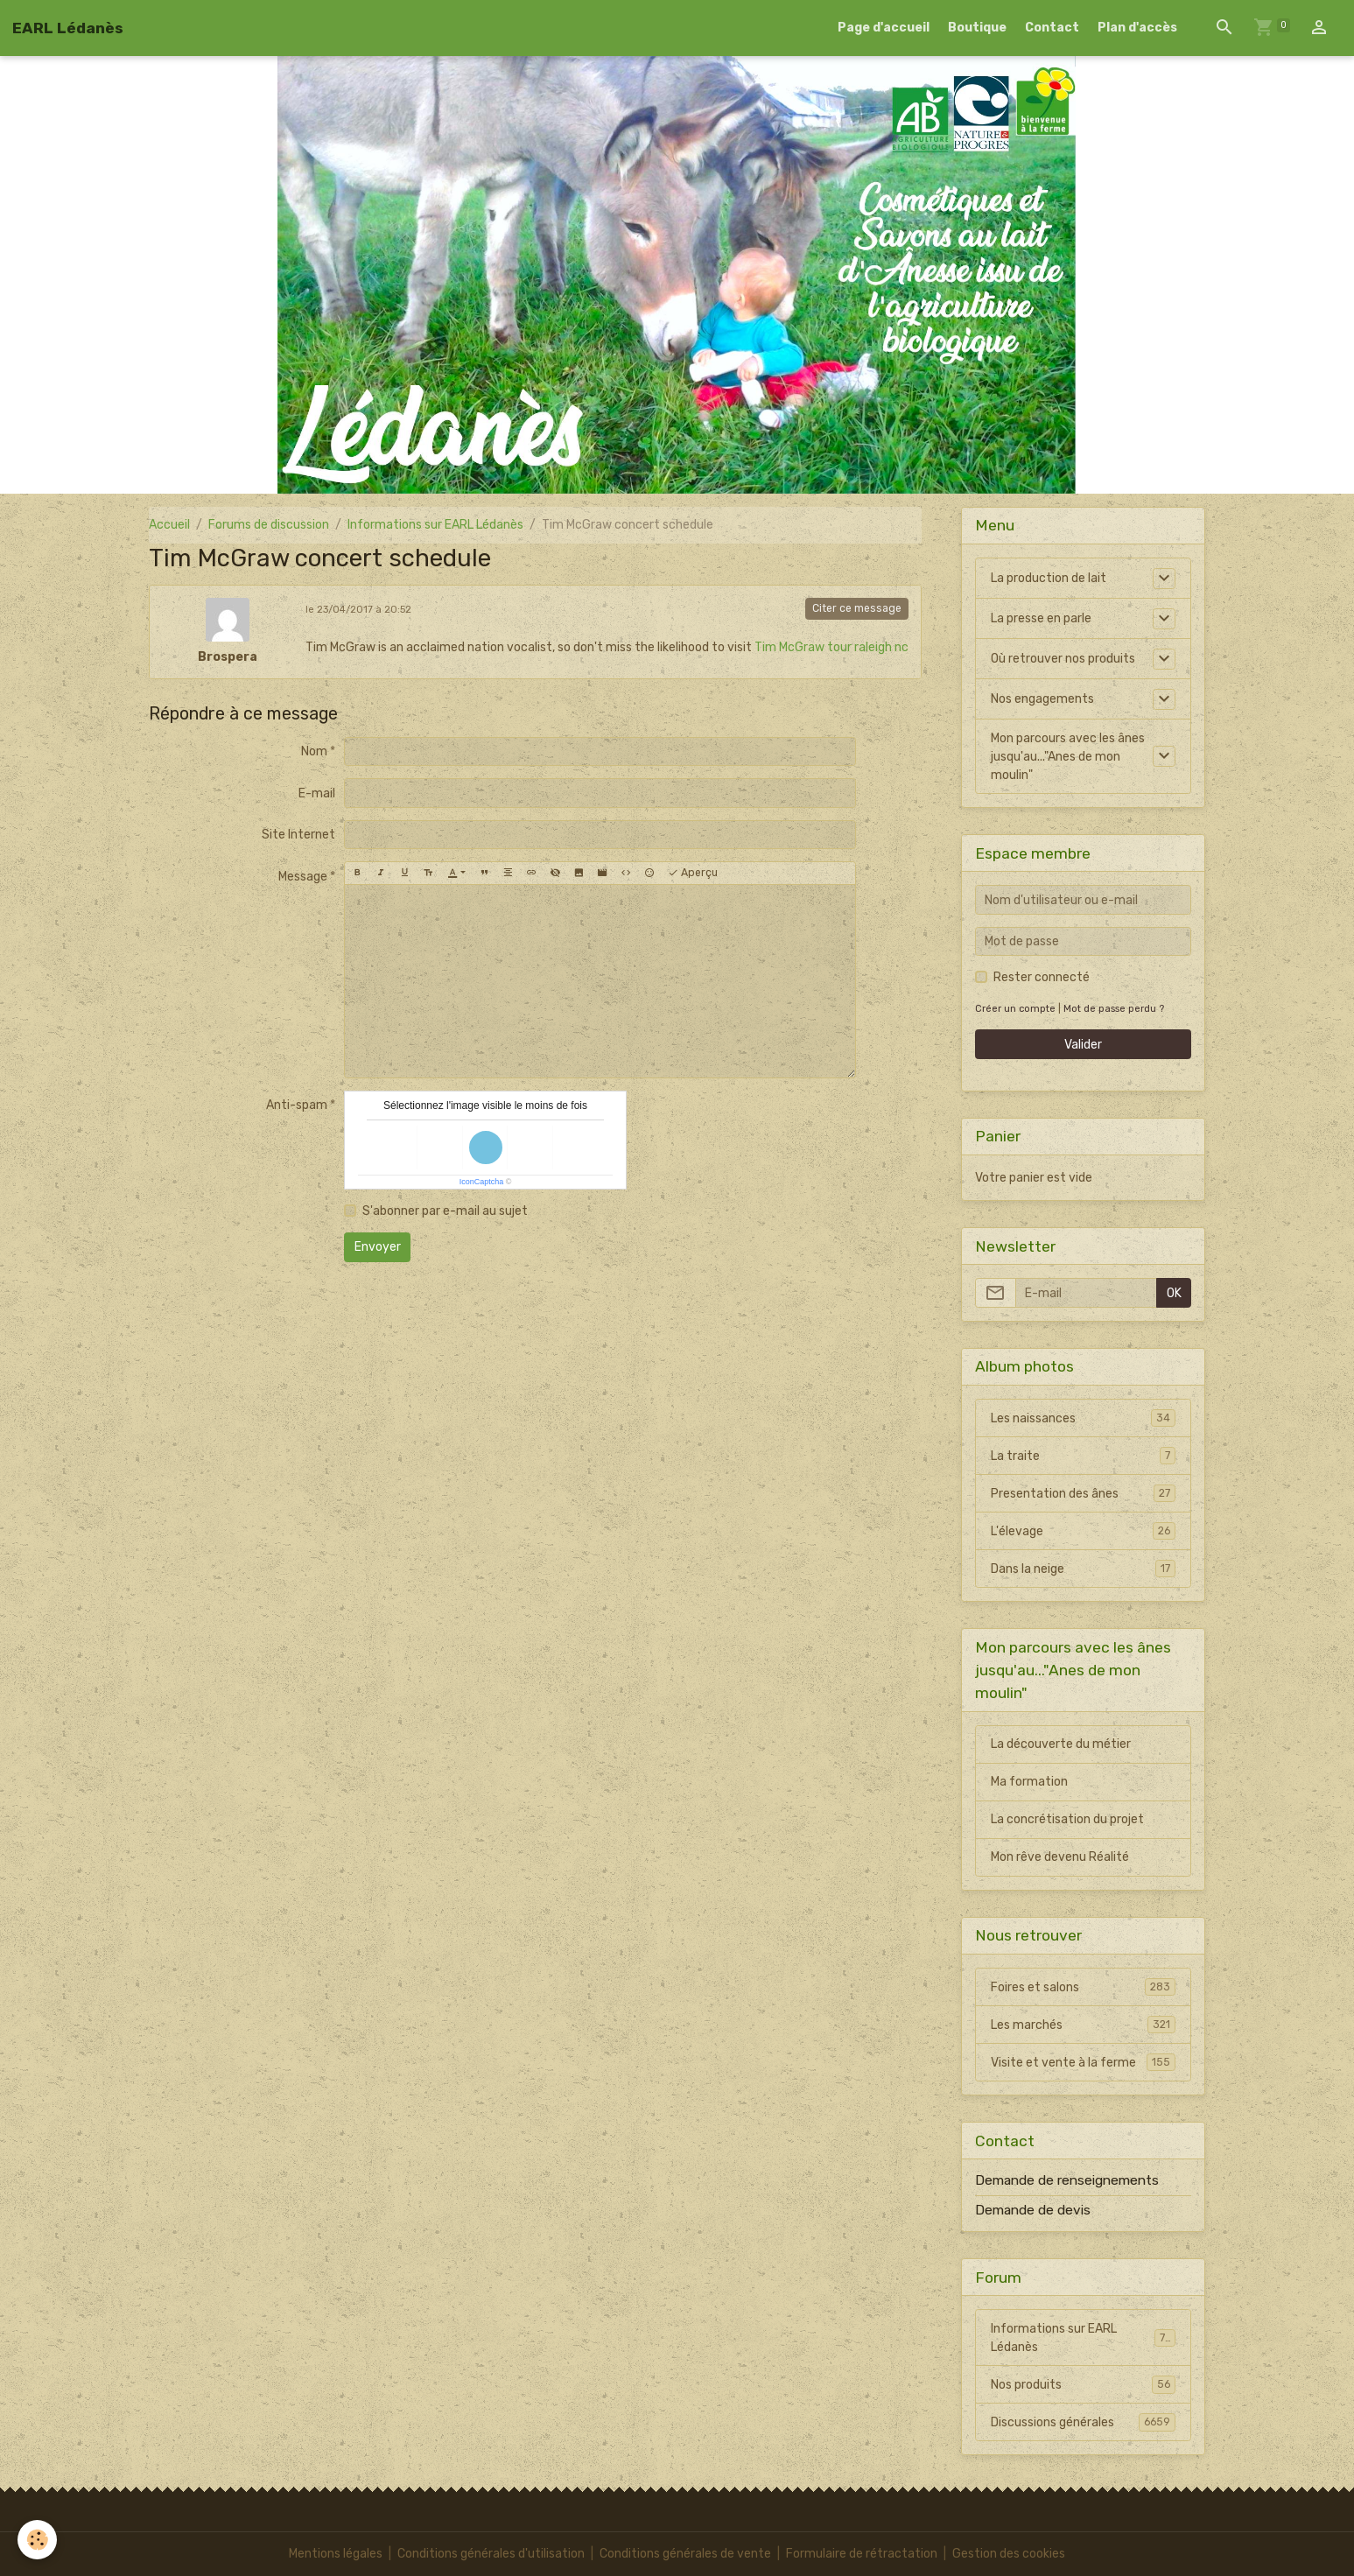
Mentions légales (335, 2553)
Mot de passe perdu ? (1113, 1008)
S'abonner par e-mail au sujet (445, 1211)
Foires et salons (1083, 1987)
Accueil (169, 524)
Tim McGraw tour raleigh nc (831, 647)
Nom (314, 751)
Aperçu (693, 873)
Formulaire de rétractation (861, 2553)
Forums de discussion (268, 524)
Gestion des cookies (1008, 2553)
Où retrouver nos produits (1063, 658)
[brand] (67, 28)
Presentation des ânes (1083, 1493)
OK (1174, 1293)
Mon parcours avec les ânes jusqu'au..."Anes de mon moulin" (1068, 757)
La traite (1083, 1455)
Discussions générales (1083, 2422)
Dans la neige (1083, 1568)
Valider (1083, 1044)
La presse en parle (1041, 618)
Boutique (977, 27)
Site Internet (298, 834)
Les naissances (1083, 1418)
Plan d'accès (1137, 27)
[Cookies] (37, 2539)
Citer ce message (856, 608)
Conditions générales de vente (685, 2553)
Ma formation (1029, 1781)
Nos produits (1083, 2384)
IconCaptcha (482, 1181)
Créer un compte (1015, 1008)
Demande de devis (1033, 2210)
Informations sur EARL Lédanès (435, 524)
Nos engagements (1042, 698)
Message (302, 876)
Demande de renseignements (1067, 2180)
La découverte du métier (1061, 1744)
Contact (1052, 27)
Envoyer (377, 1246)
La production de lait (1048, 578)
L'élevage (1083, 1531)
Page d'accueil (884, 27)
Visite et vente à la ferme (1083, 2062)
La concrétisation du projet (1067, 1819)
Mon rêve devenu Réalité (1060, 1857)
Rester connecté (1041, 977)
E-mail (316, 793)
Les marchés (1083, 2024)
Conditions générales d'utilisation (491, 2553)
